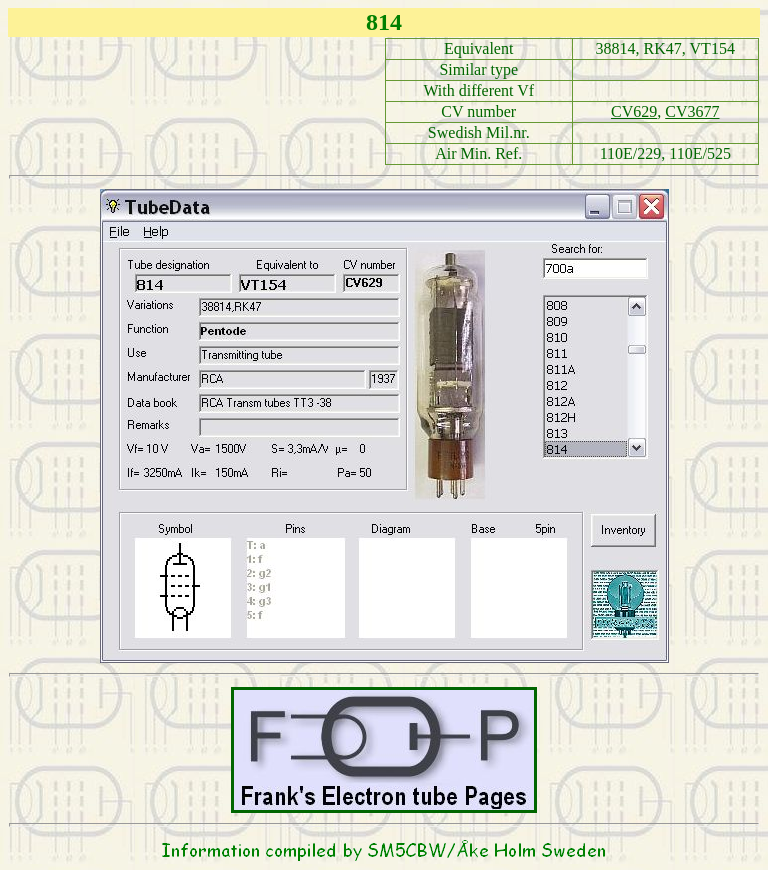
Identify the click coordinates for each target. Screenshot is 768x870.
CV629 (634, 111)
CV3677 (692, 111)
